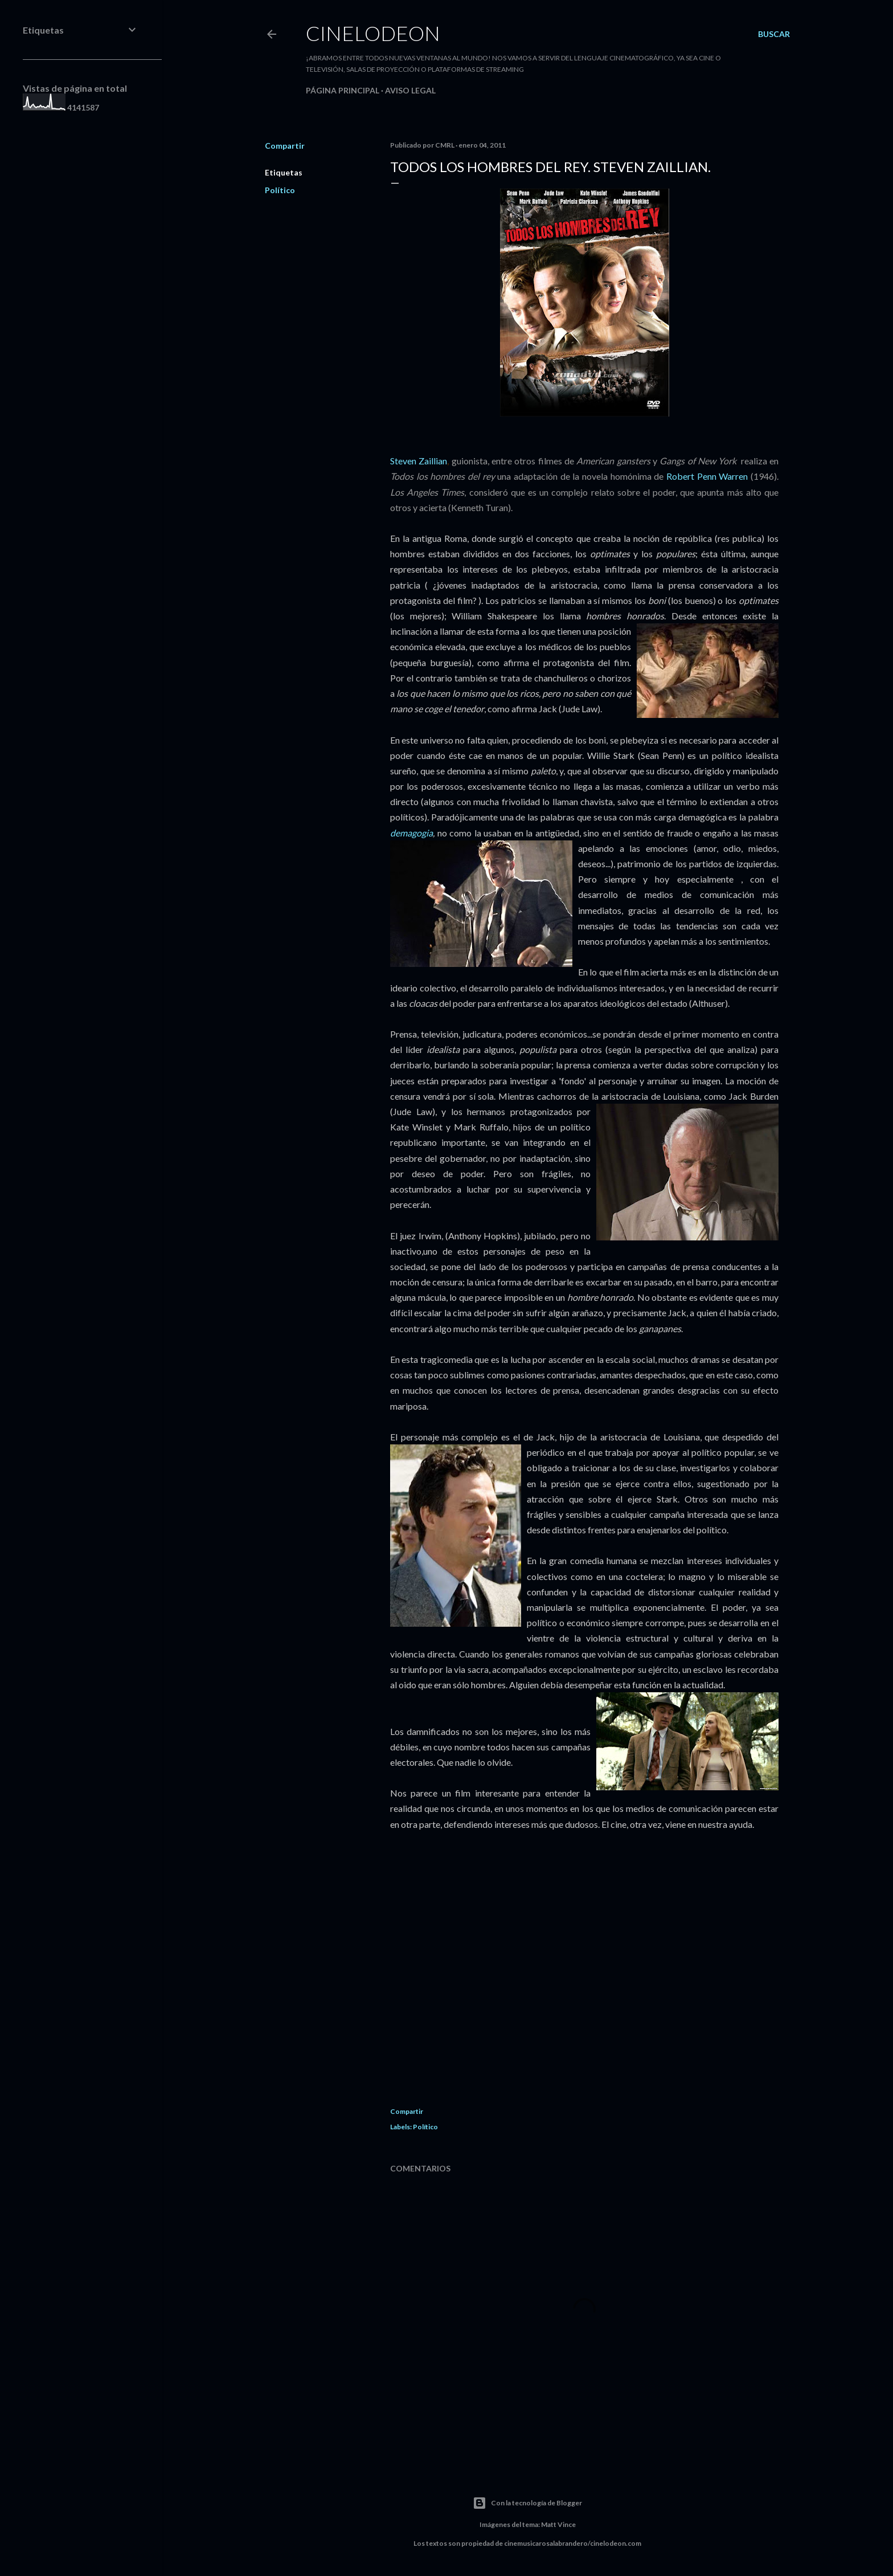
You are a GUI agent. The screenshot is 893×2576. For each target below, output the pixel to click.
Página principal (342, 90)
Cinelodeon (373, 33)
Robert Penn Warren (708, 476)
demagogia (411, 832)
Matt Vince (558, 2524)
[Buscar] (774, 34)
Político (280, 190)
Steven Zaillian (418, 460)
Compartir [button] (285, 145)
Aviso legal (410, 90)
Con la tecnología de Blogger (527, 2503)
